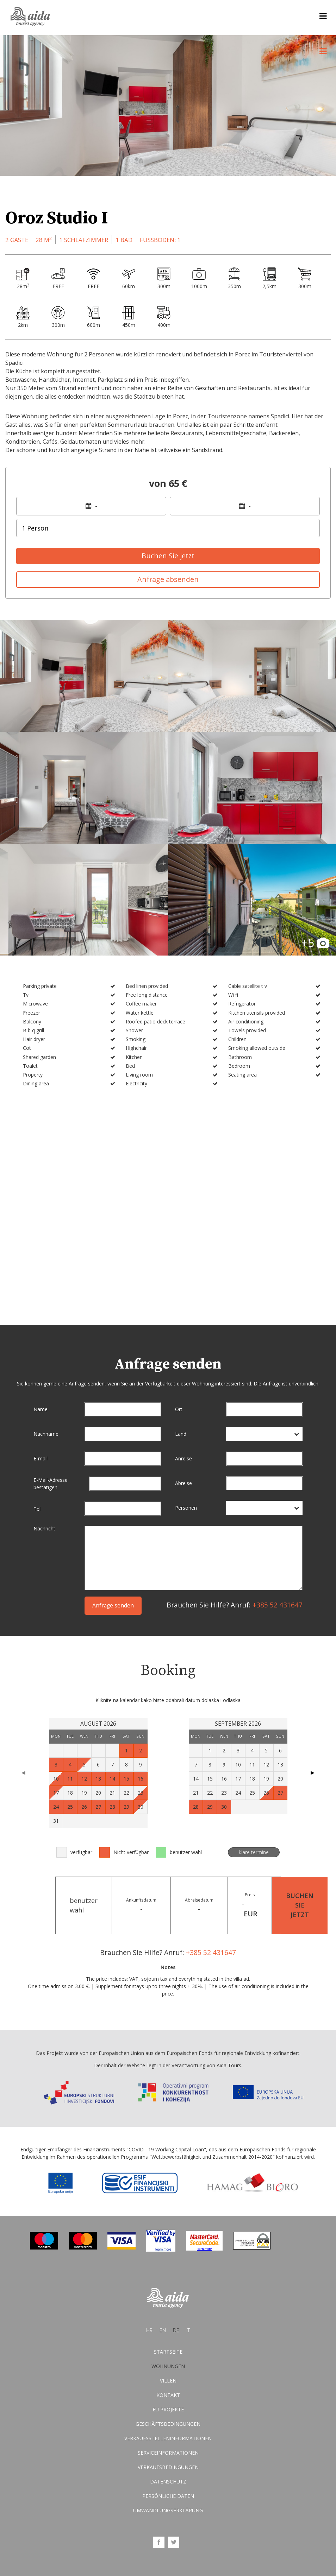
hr (149, 2330)
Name (40, 1409)
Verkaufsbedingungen (168, 2467)
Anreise (183, 1458)
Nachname (45, 1433)
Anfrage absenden (168, 579)
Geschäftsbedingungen (168, 2424)
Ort (178, 1409)
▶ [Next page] (313, 1772)
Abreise (183, 1483)
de (176, 2330)
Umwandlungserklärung (168, 2510)
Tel (37, 1508)
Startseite (168, 2352)
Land (180, 1433)
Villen (168, 2381)
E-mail (40, 1458)
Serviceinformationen (168, 2453)
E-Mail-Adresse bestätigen (50, 1484)
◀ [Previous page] (23, 1772)
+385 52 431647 (278, 1605)
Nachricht (44, 1528)
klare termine (254, 1852)
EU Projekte (168, 2409)
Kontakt (168, 2395)
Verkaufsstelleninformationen (168, 2438)
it (188, 2330)
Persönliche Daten (168, 2496)
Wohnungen (168, 2366)
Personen (186, 1507)
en (163, 2330)
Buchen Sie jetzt (168, 555)
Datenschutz (168, 2482)
